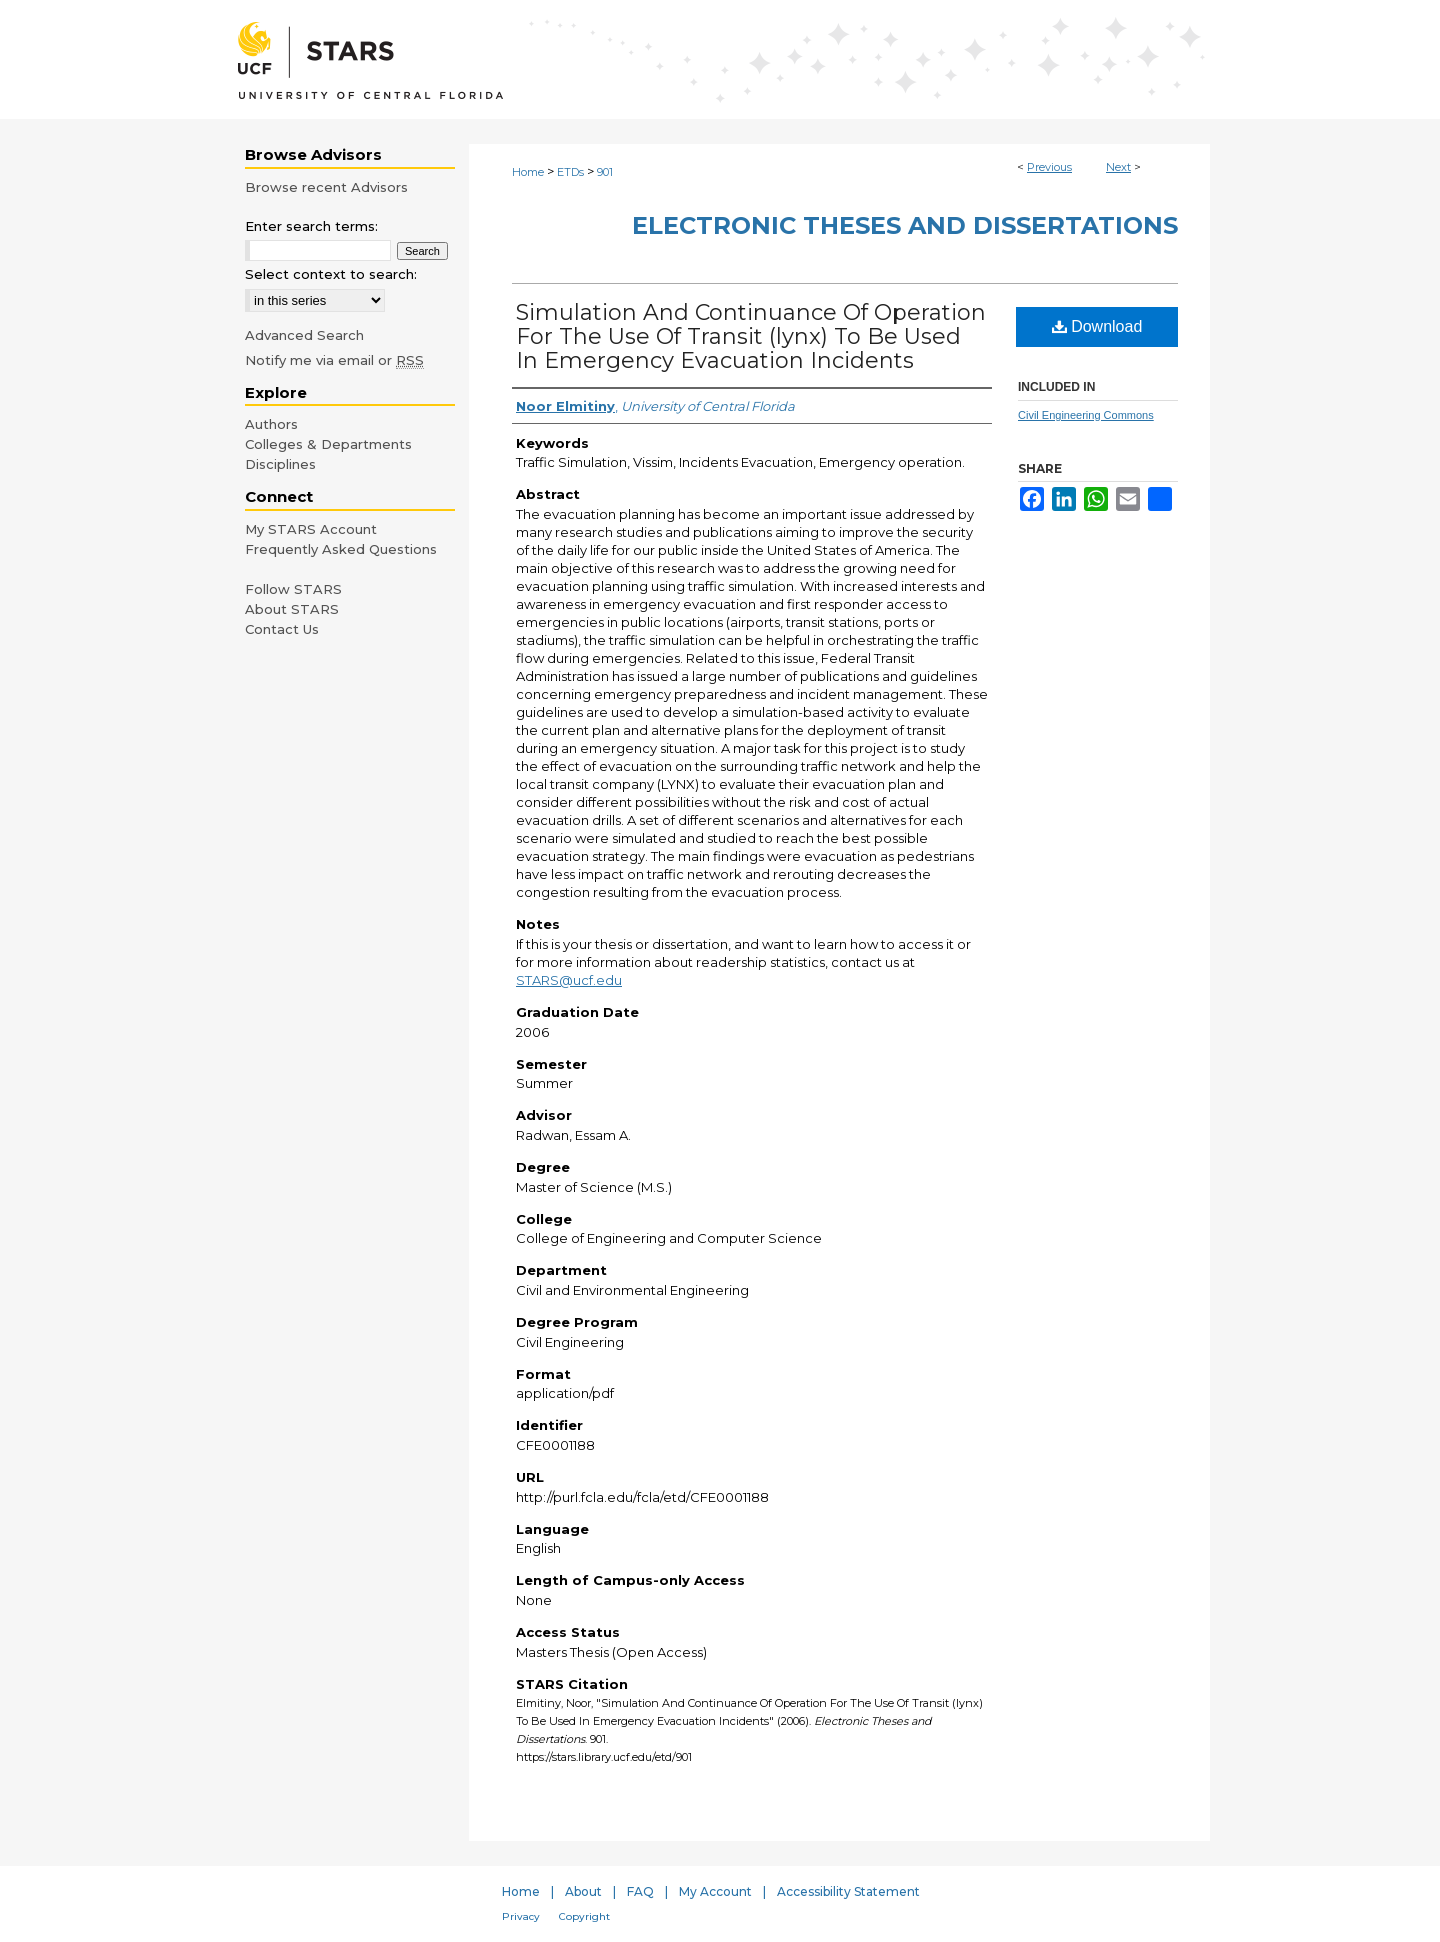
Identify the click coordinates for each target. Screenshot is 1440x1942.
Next (1118, 167)
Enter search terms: (311, 226)
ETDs (570, 172)
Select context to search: (331, 274)
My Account (715, 1891)
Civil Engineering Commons (1086, 415)
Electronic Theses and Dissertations (905, 225)
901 (605, 172)
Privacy (521, 1916)
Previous (1049, 167)
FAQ (640, 1891)
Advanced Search (304, 335)
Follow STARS (293, 589)
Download (1097, 326)
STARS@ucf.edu (569, 980)
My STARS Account (311, 529)
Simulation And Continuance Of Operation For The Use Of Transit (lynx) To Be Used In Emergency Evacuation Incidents (751, 336)
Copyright (584, 1916)
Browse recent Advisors (326, 187)
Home (528, 172)
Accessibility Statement (848, 1891)
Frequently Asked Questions (341, 549)
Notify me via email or (334, 360)
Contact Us (282, 629)
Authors (271, 424)
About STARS (292, 609)
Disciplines (280, 464)
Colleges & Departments (328, 444)
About (583, 1891)
